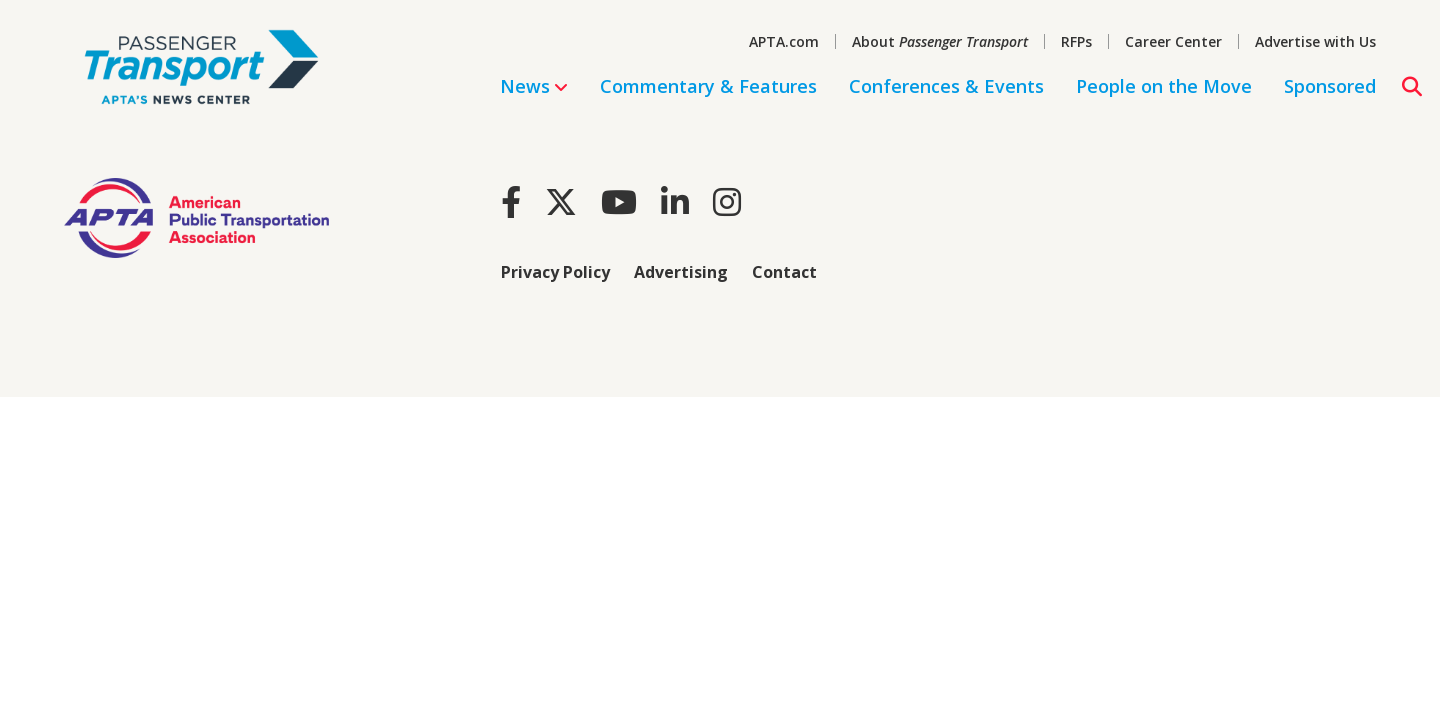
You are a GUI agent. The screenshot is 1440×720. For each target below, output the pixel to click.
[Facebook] (511, 201)
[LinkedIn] (675, 201)
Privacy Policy (555, 272)
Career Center (1173, 41)
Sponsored (1330, 86)
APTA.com (784, 41)
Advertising (681, 272)
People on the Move (1164, 86)
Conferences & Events (946, 86)
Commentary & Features (708, 86)
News (534, 86)
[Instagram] (727, 201)
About (940, 41)
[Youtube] (619, 201)
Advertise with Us (1315, 41)
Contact (784, 272)
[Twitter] (561, 201)
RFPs (1076, 41)
